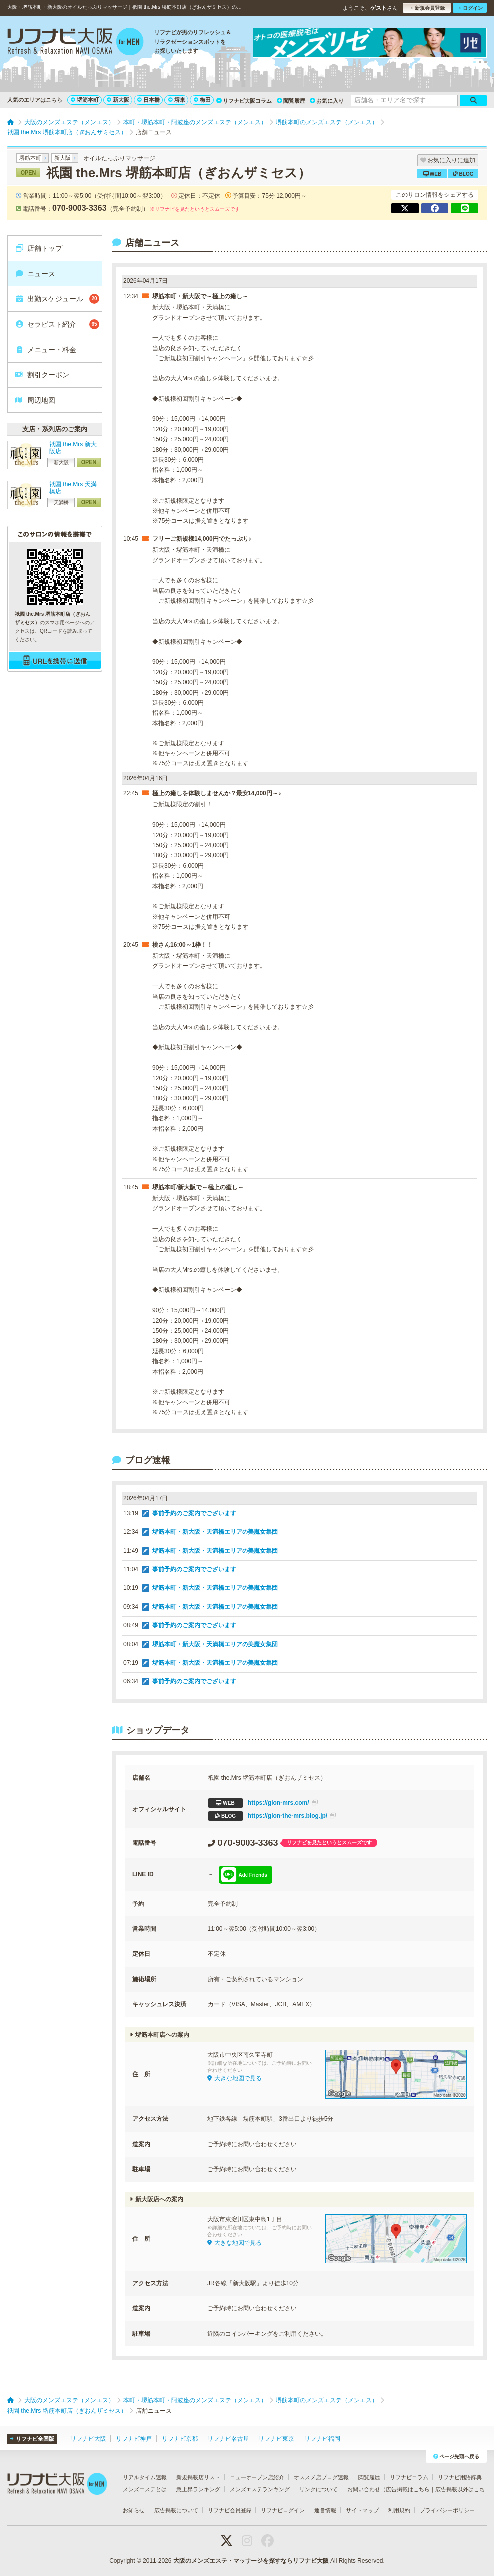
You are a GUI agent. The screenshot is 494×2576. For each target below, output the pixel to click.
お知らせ (134, 2510)
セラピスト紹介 (57, 324)
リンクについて (318, 2489)
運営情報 (325, 2510)
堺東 (176, 100)
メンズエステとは (145, 2489)
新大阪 (118, 100)
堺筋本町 (85, 100)
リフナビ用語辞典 (460, 2477)
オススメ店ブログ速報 (321, 2477)
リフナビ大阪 (88, 2438)
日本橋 (148, 100)
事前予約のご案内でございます (194, 1513)
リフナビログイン (283, 2510)
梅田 (202, 100)
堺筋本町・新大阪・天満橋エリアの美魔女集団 (215, 1531)
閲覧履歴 (291, 101)
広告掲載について (176, 2510)
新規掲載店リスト (198, 2477)
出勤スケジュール (57, 299)
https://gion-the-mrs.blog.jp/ (272, 1816)
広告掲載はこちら (408, 2489)
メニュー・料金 (45, 350)
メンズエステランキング (260, 2489)
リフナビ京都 (180, 2438)
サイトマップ (362, 2510)
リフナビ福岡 (322, 2438)
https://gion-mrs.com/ (263, 1803)
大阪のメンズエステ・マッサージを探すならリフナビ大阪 (251, 2560)
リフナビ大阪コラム (244, 101)
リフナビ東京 (276, 2438)
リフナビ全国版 (32, 2439)
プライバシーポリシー (447, 2510)
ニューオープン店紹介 (257, 2477)
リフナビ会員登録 (229, 2510)
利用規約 (399, 2510)
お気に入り (327, 101)
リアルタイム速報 (145, 2477)
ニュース (35, 274)
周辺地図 (35, 400)
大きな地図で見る (234, 2078)
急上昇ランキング (198, 2489)
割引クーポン (42, 375)
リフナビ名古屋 (228, 2438)
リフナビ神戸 (134, 2438)
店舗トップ (38, 248)
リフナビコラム (409, 2477)
